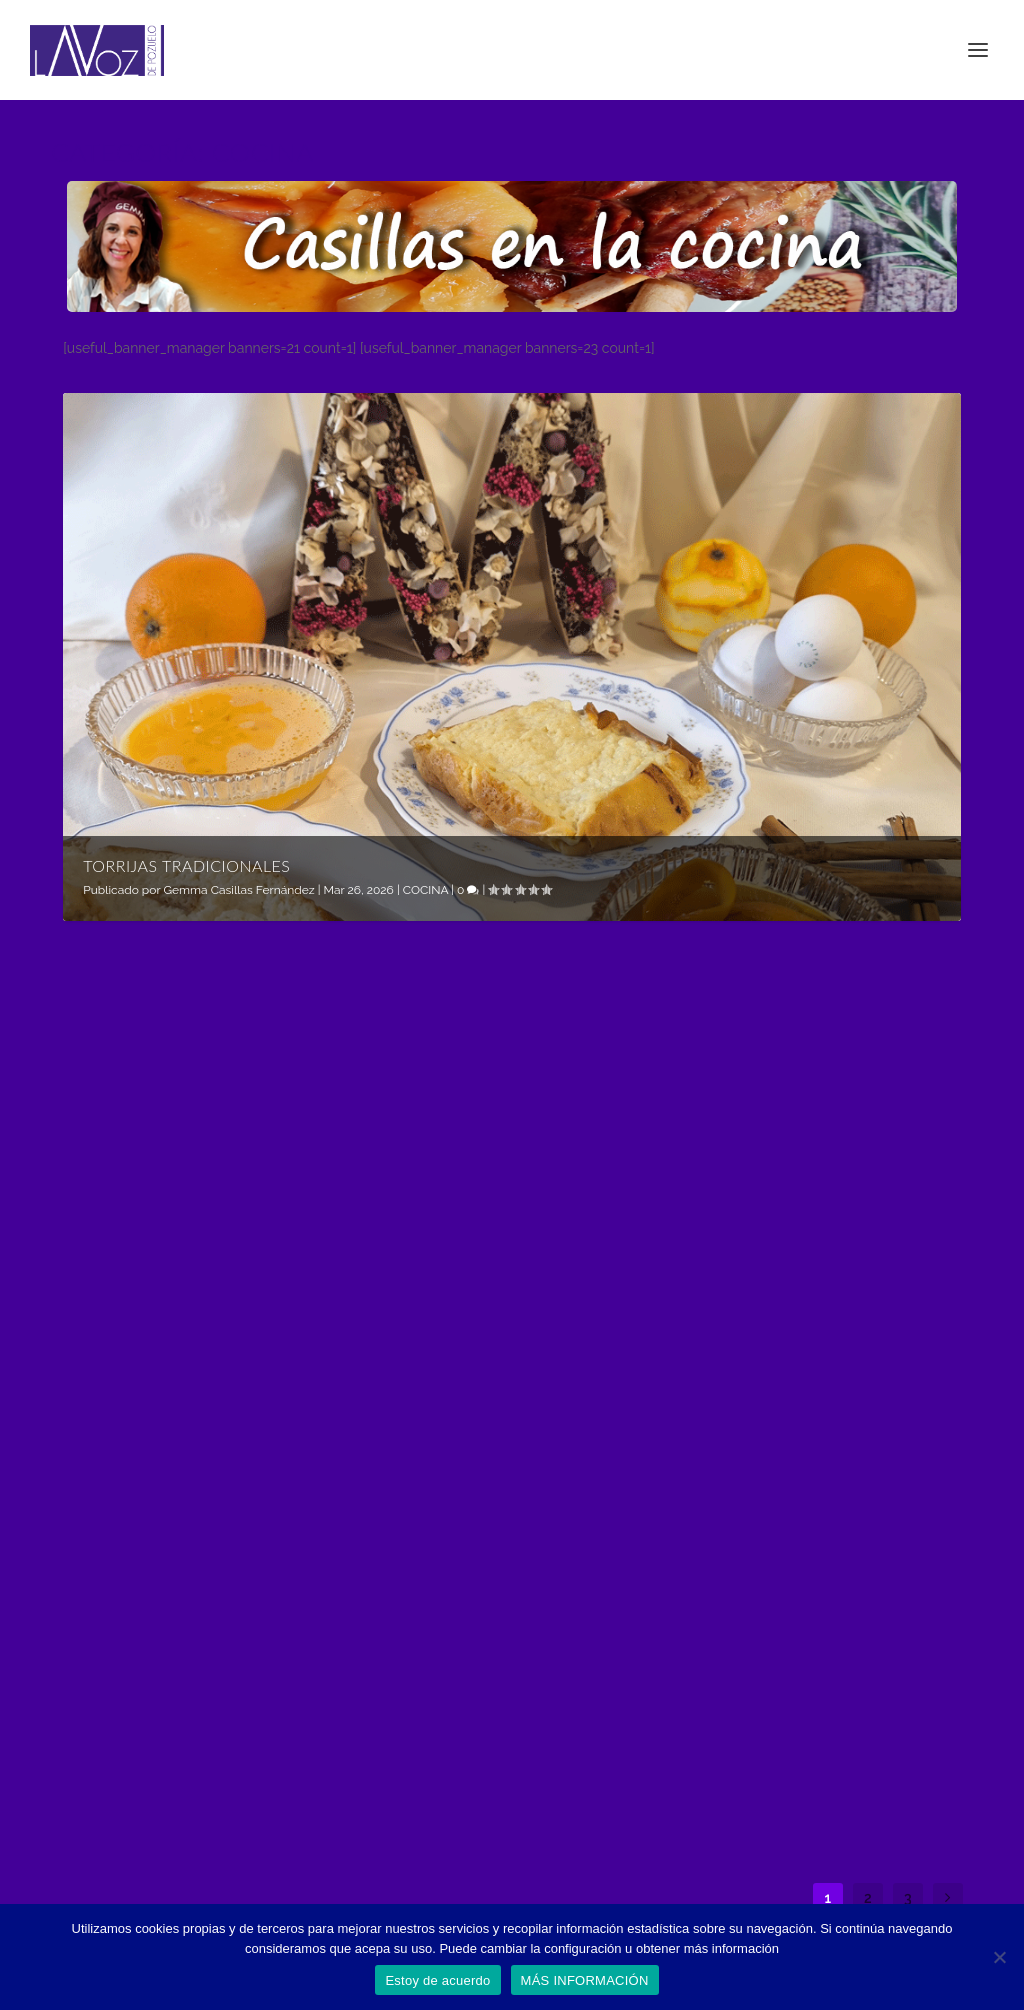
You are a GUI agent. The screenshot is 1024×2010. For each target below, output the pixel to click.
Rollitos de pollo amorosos (467, 1159)
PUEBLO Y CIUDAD (497, 1665)
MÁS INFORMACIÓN (585, 1980)
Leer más (117, 1326)
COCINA (425, 890)
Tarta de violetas (465, 1612)
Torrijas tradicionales (186, 865)
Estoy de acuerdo (437, 1980)
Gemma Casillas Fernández (238, 890)
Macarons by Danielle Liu (817, 1612)
